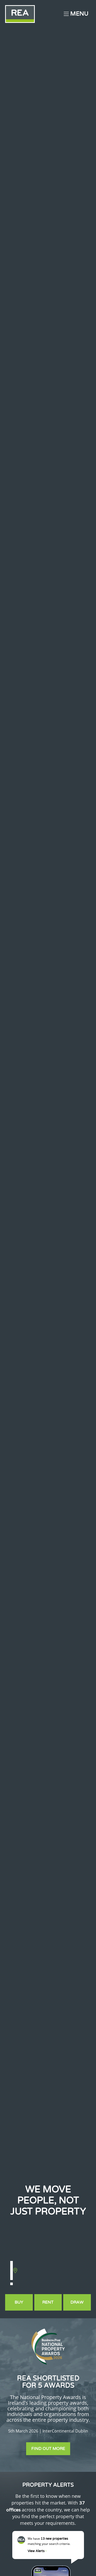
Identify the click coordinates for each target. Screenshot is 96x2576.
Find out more (48, 2448)
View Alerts (37, 2551)
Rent (48, 2302)
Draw (76, 2302)
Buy (19, 2302)
